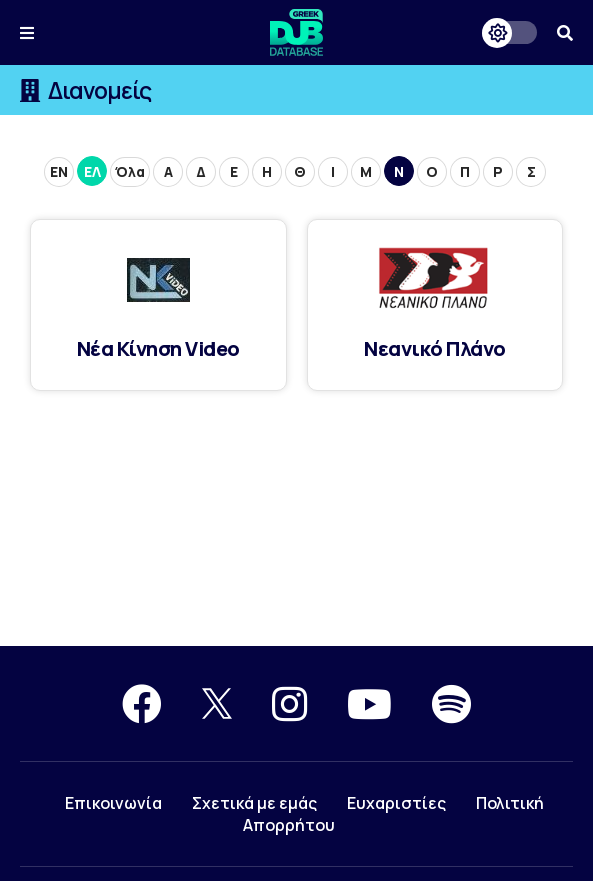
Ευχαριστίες (396, 803)
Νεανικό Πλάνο (435, 348)
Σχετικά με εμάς (254, 803)
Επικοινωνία (113, 803)
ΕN (59, 171)
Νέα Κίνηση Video (158, 348)
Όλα (130, 171)
